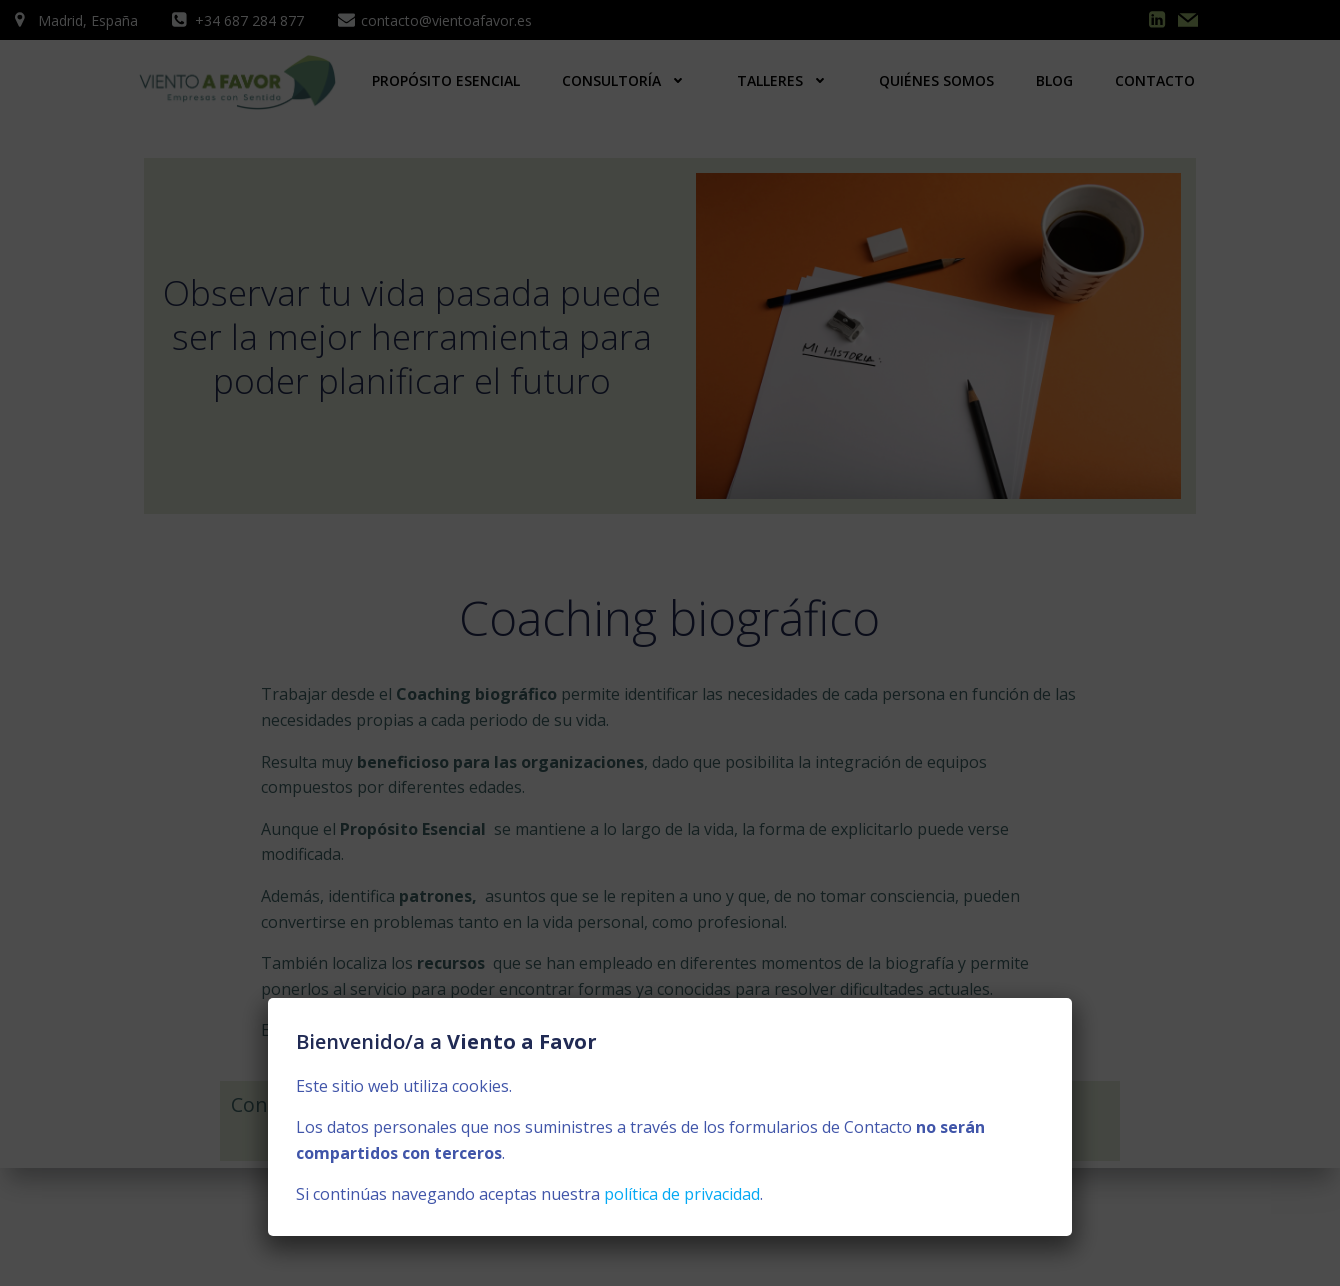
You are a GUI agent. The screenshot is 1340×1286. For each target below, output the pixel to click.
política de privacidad (682, 1194)
